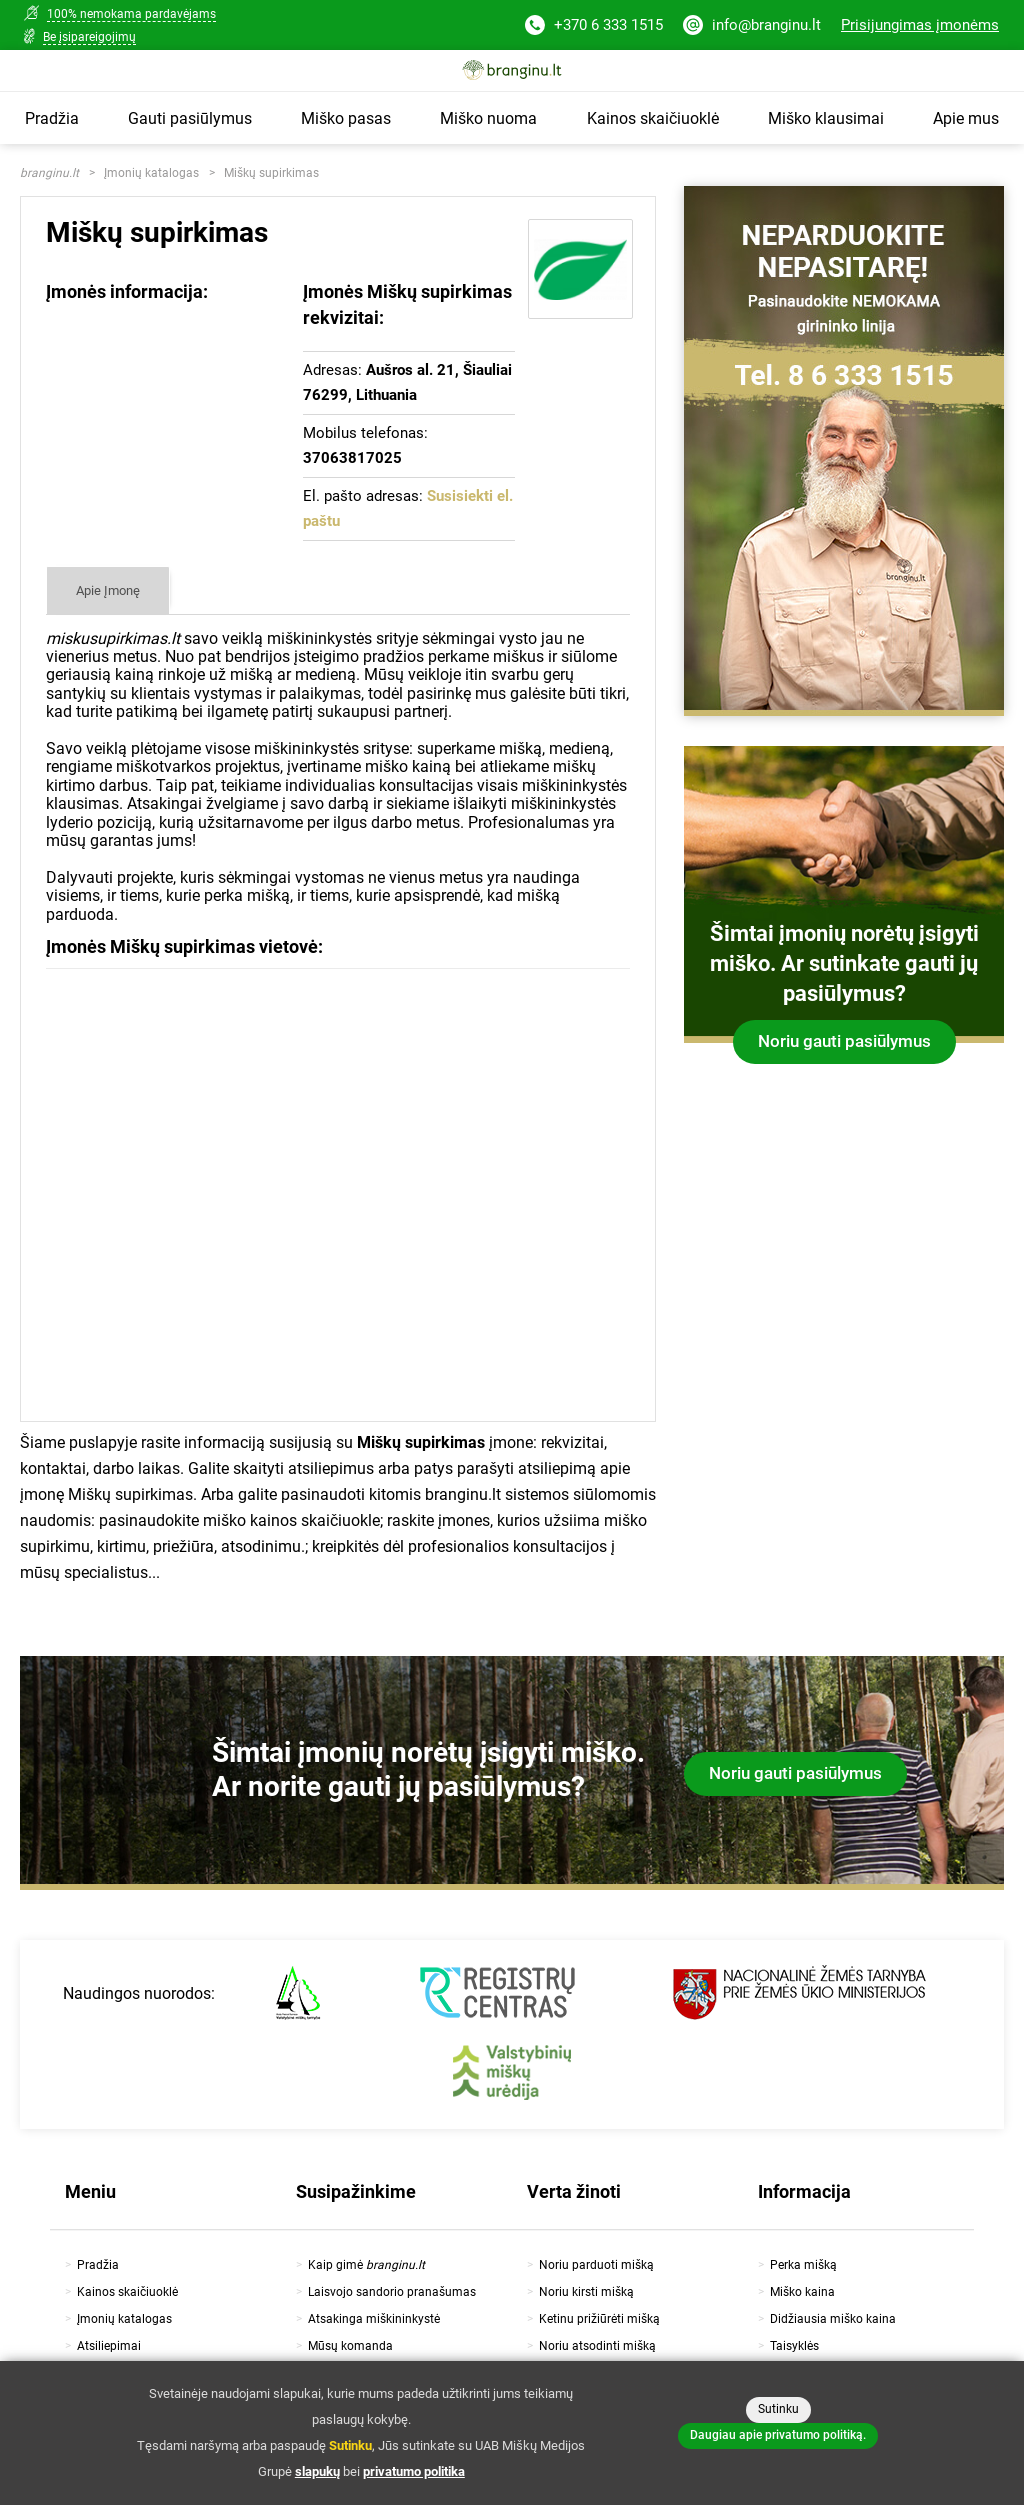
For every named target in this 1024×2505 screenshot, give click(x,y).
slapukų (317, 2471)
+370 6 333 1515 (594, 26)
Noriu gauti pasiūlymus (844, 1041)
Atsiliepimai (109, 2346)
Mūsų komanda (350, 2346)
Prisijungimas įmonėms (920, 25)
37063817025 (352, 458)
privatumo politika (414, 2471)
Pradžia (52, 118)
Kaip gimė (366, 2265)
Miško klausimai (826, 118)
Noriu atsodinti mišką (597, 2346)
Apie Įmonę (108, 590)
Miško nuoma (488, 118)
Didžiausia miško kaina (833, 2319)
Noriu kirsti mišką (586, 2292)
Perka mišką (803, 2265)
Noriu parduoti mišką (596, 2265)
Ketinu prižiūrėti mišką (599, 2319)
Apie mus (966, 118)
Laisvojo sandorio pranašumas (392, 2292)
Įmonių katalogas (151, 173)
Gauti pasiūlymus (190, 118)
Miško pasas (346, 118)
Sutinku (778, 2409)
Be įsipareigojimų (89, 37)
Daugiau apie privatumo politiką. (778, 2435)
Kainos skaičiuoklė (653, 118)
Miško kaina (802, 2292)
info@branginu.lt (752, 26)
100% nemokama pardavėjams (131, 14)
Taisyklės (794, 2346)
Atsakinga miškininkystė (374, 2319)
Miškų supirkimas (271, 173)
